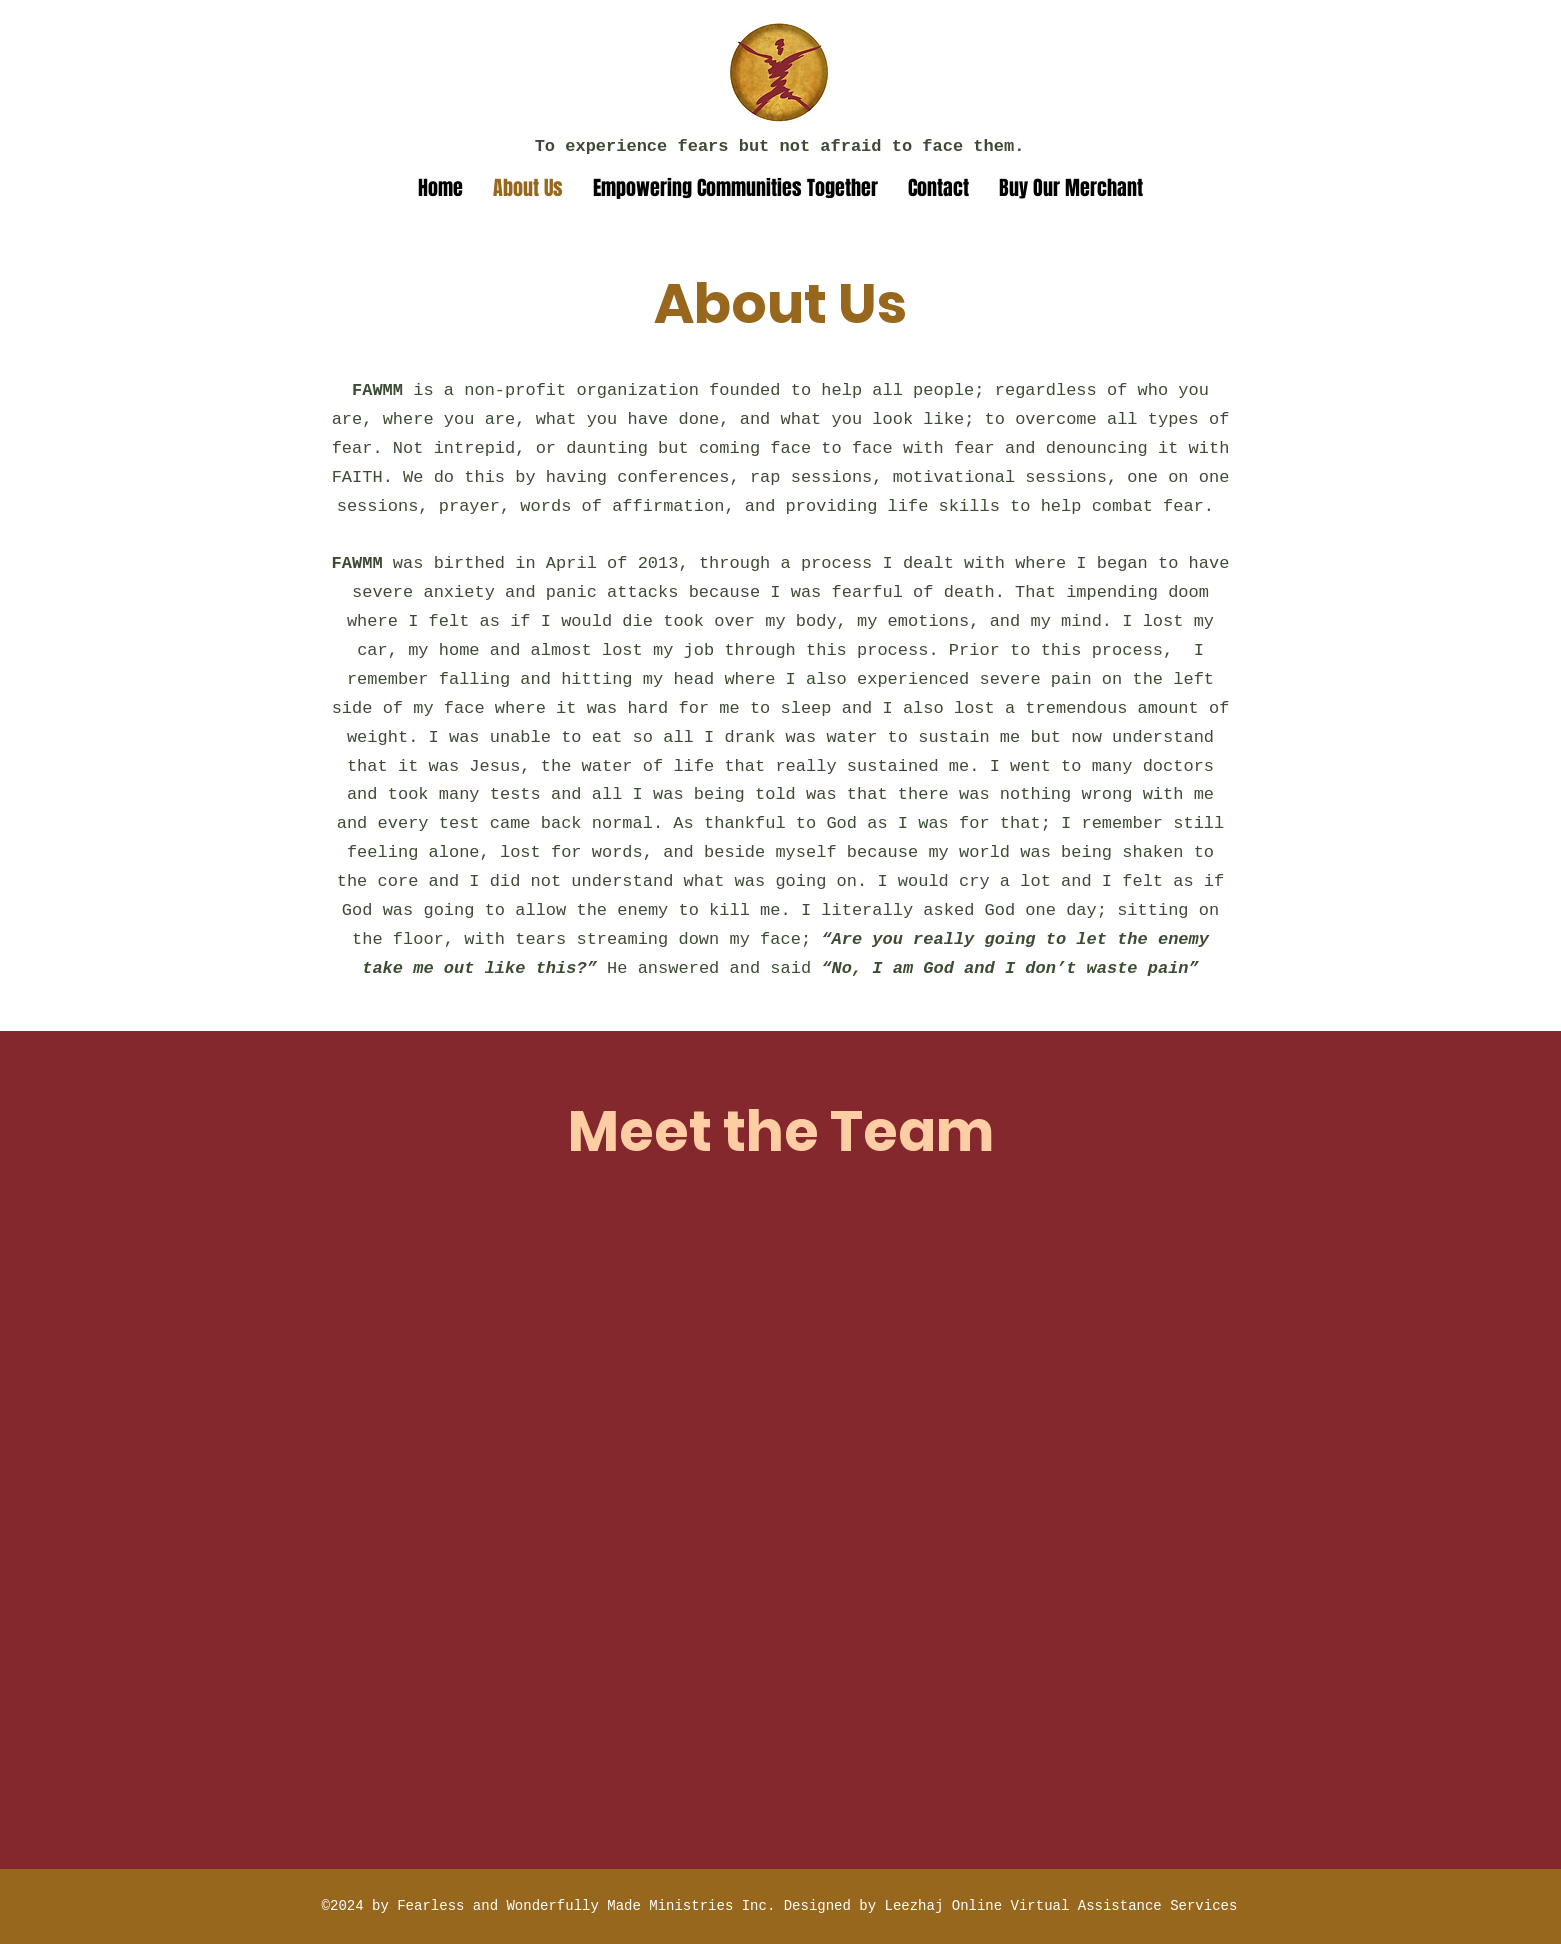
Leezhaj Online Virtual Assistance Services (1061, 1906)
